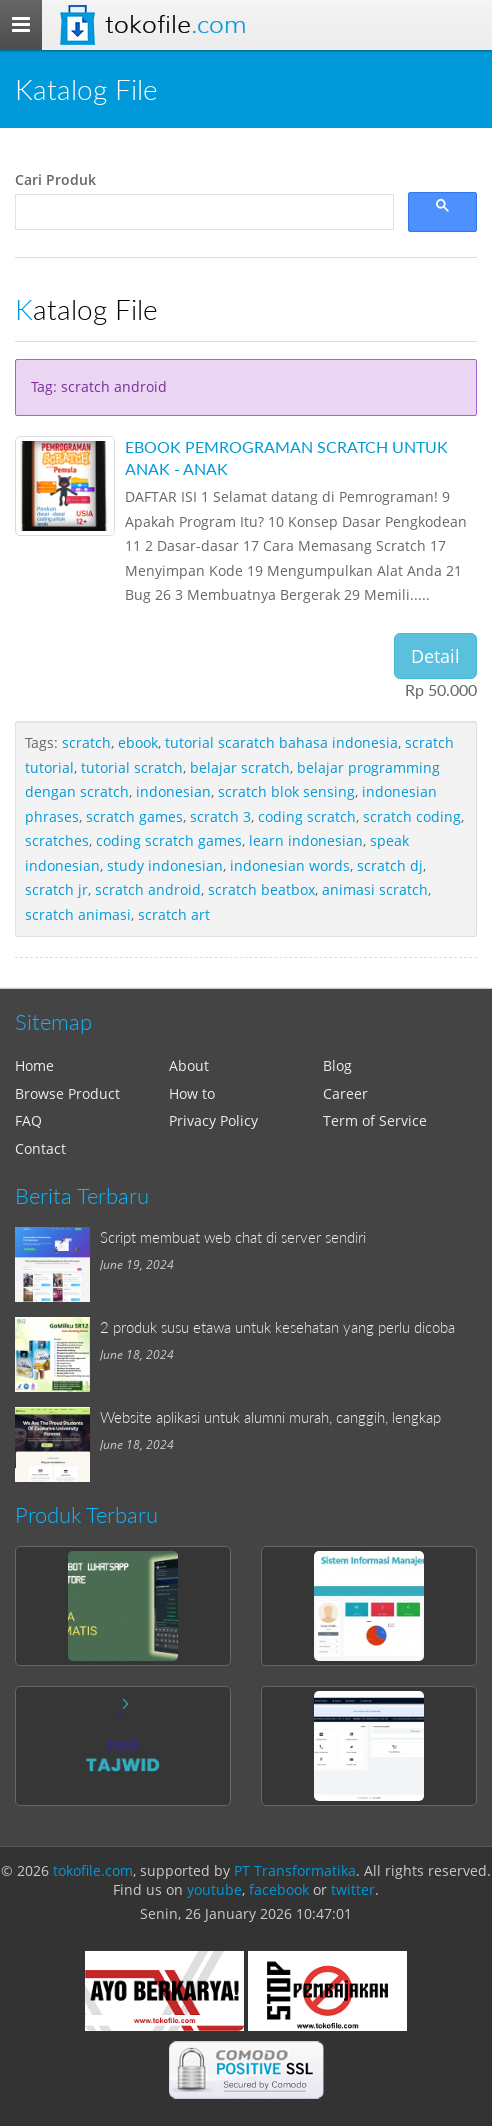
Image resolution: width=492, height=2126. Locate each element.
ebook (138, 742)
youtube (214, 1889)
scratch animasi (78, 914)
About (189, 1065)
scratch (86, 742)
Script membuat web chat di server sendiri (233, 1237)
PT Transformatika (295, 1870)
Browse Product (67, 1093)
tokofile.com (93, 1870)
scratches (57, 840)
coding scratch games (169, 840)
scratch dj (390, 865)
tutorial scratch (132, 767)
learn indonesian (306, 840)
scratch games (134, 816)
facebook (279, 1889)
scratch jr (56, 889)
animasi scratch (375, 889)
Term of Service (375, 1120)
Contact (40, 1148)
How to (192, 1093)
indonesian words (290, 865)
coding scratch (307, 816)
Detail (435, 656)
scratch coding (412, 816)
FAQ (28, 1120)
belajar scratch (240, 767)
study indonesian (165, 865)
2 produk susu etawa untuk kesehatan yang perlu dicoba (277, 1327)
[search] (202, 212)
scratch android (148, 889)
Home (34, 1065)
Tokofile (175, 24)
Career (345, 1093)
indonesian (173, 791)
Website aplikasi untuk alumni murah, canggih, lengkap (270, 1417)
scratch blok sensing (286, 791)
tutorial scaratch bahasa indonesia (281, 742)
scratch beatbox (261, 889)
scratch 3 (220, 816)
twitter (353, 1889)
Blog (337, 1065)
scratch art (174, 914)
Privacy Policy (213, 1120)
